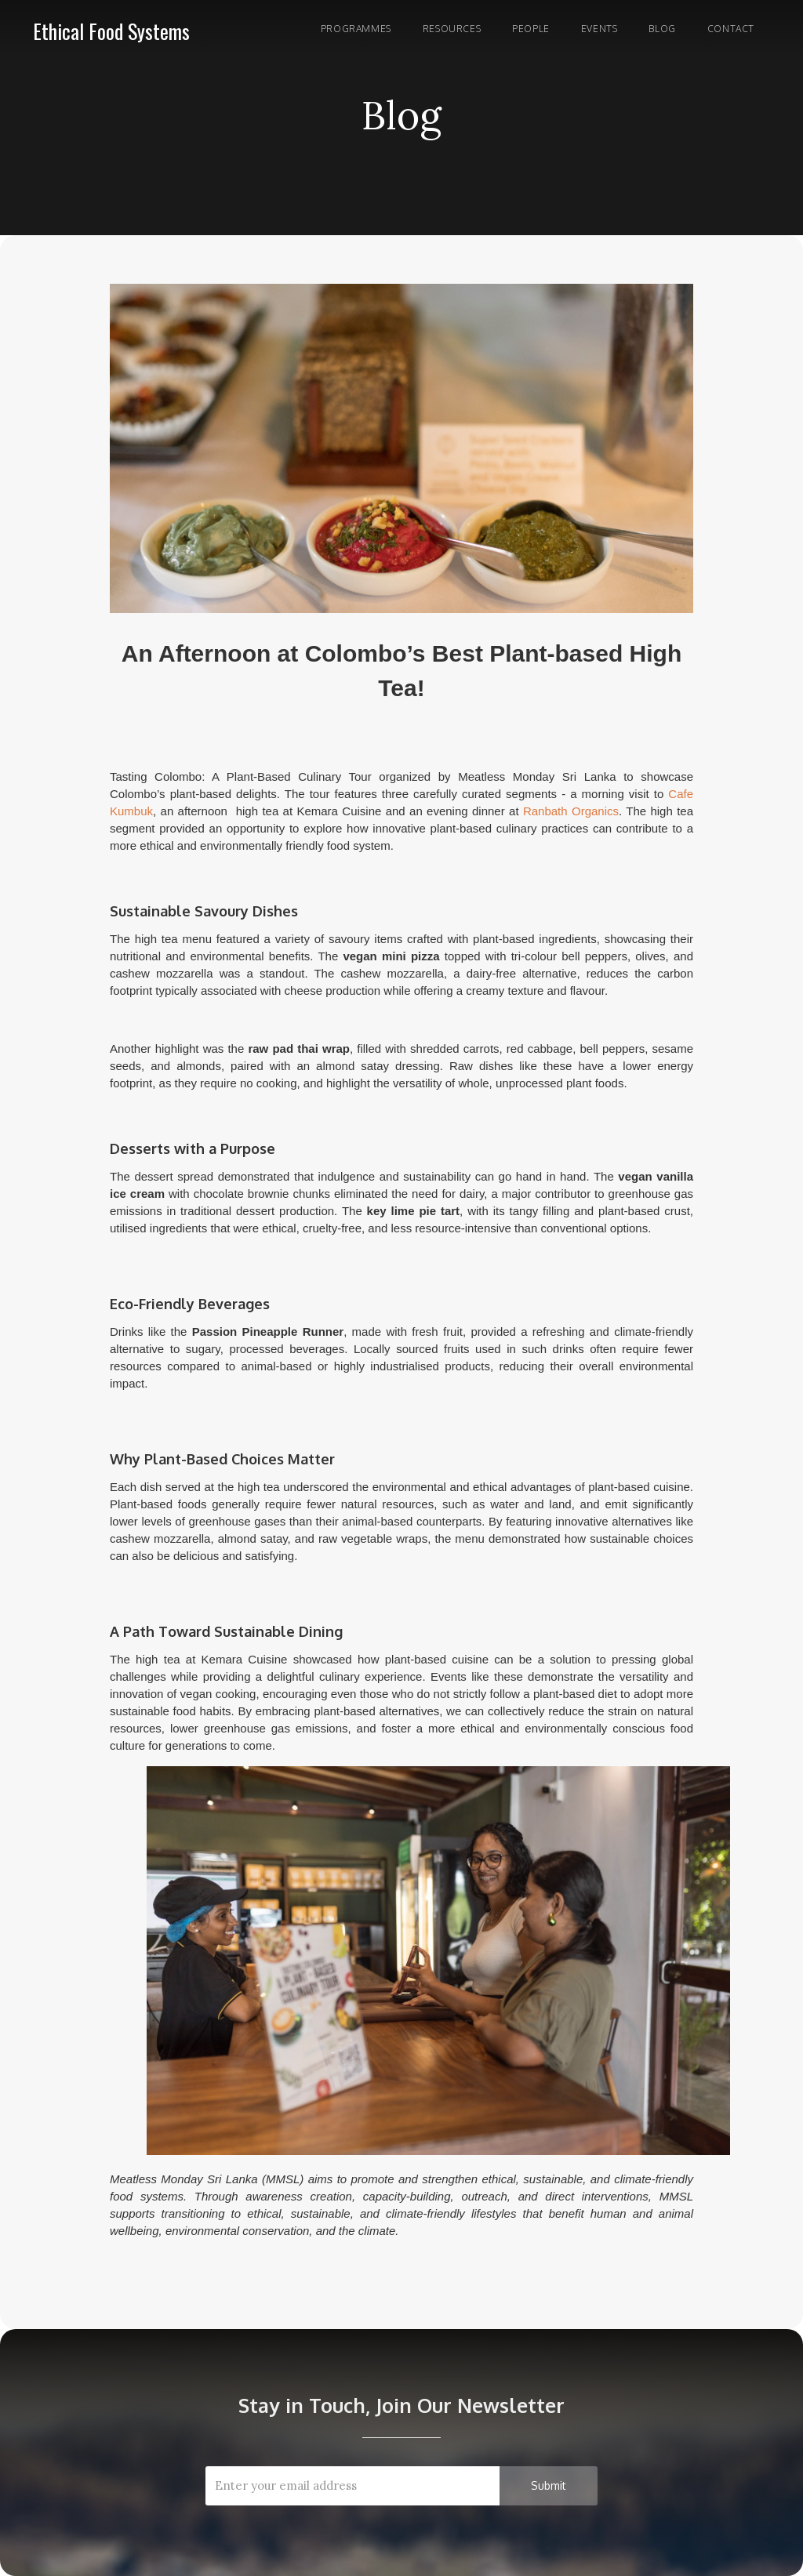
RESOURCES (452, 28)
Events (599, 28)
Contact (730, 28)
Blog (662, 28)
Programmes (356, 28)
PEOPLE (531, 28)
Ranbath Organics (571, 811)
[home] (111, 28)
